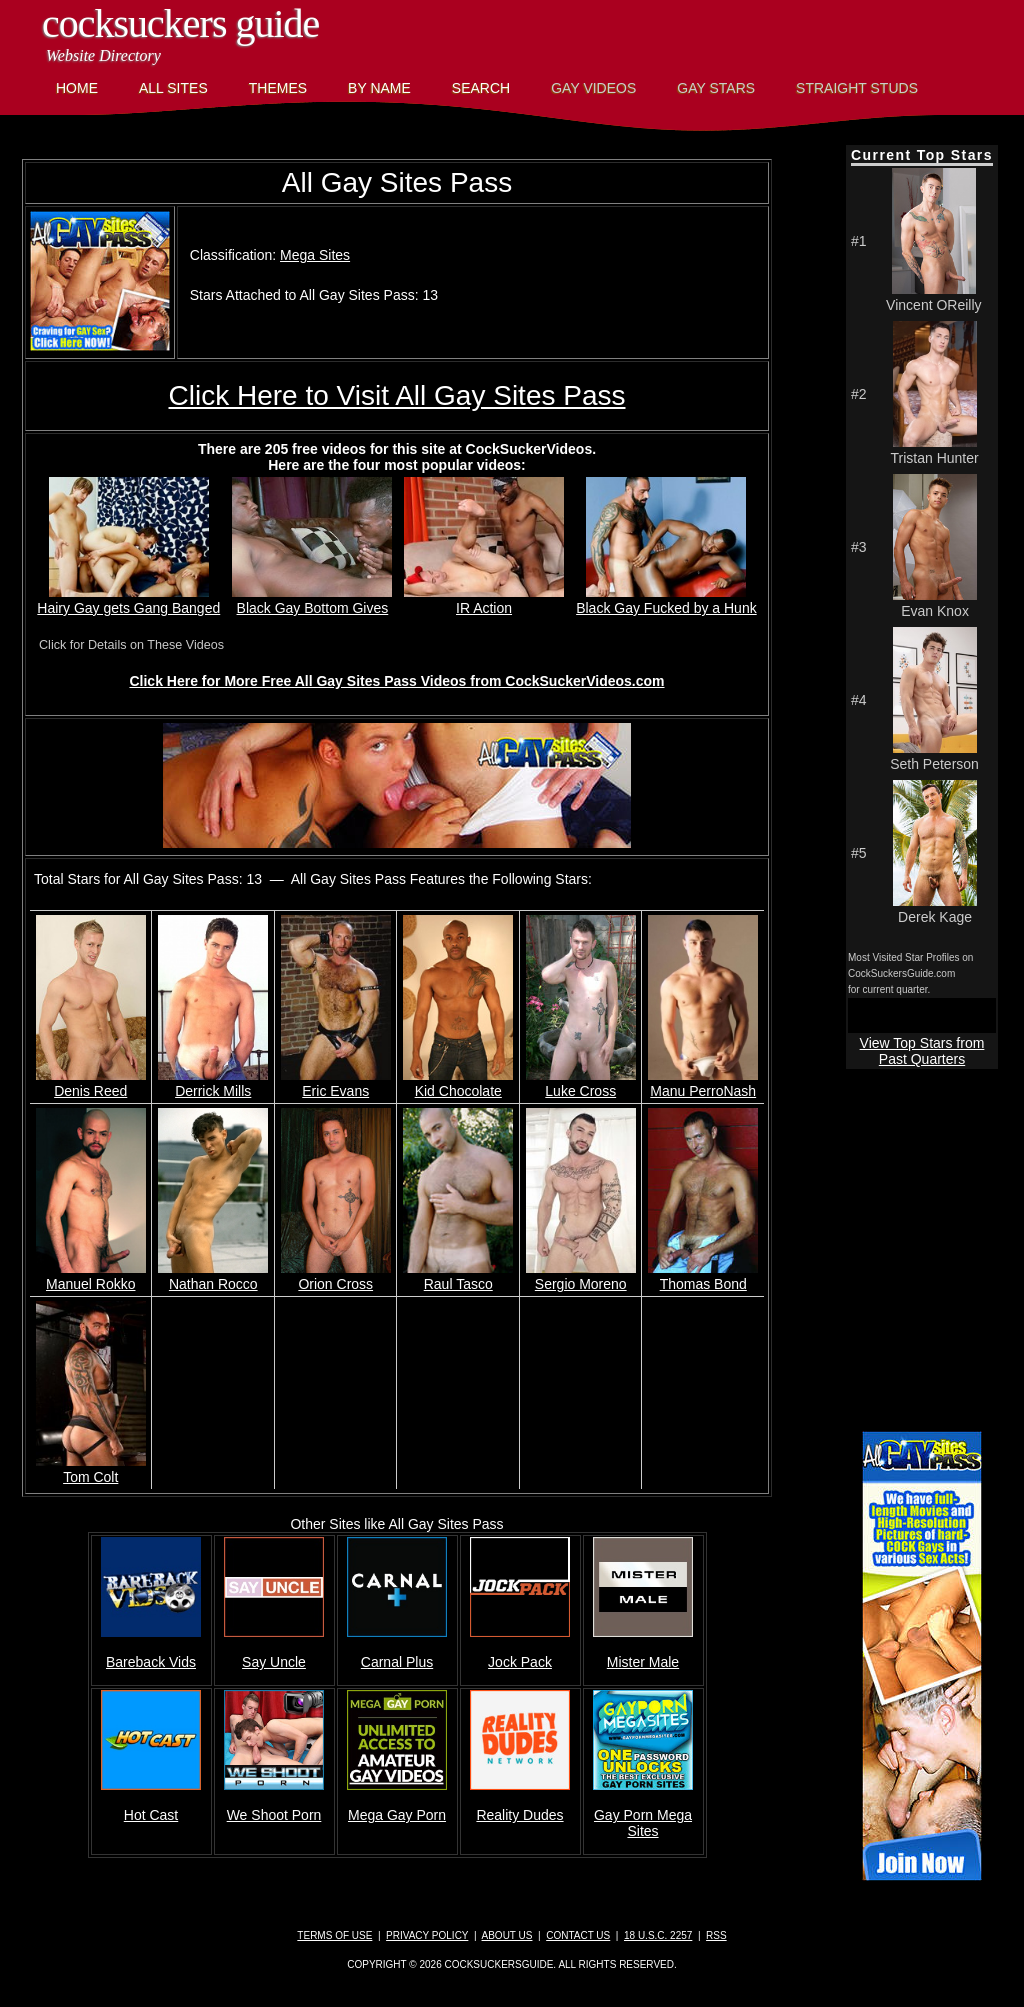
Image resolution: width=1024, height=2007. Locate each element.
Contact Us (578, 1935)
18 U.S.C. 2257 (658, 1935)
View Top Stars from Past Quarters (922, 1051)
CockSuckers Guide (180, 23)
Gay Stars (716, 88)
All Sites (173, 88)
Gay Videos (593, 88)
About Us (507, 1935)
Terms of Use (334, 1935)
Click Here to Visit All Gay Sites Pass (397, 395)
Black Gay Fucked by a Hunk (666, 600)
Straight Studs (857, 88)
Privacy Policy (427, 1935)
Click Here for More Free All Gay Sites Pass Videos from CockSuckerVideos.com (396, 681)
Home (77, 88)
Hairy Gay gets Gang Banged (128, 600)
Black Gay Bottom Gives (312, 600)
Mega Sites (315, 255)
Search (481, 88)
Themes (278, 88)
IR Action (484, 600)
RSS (716, 1935)
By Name (379, 88)
